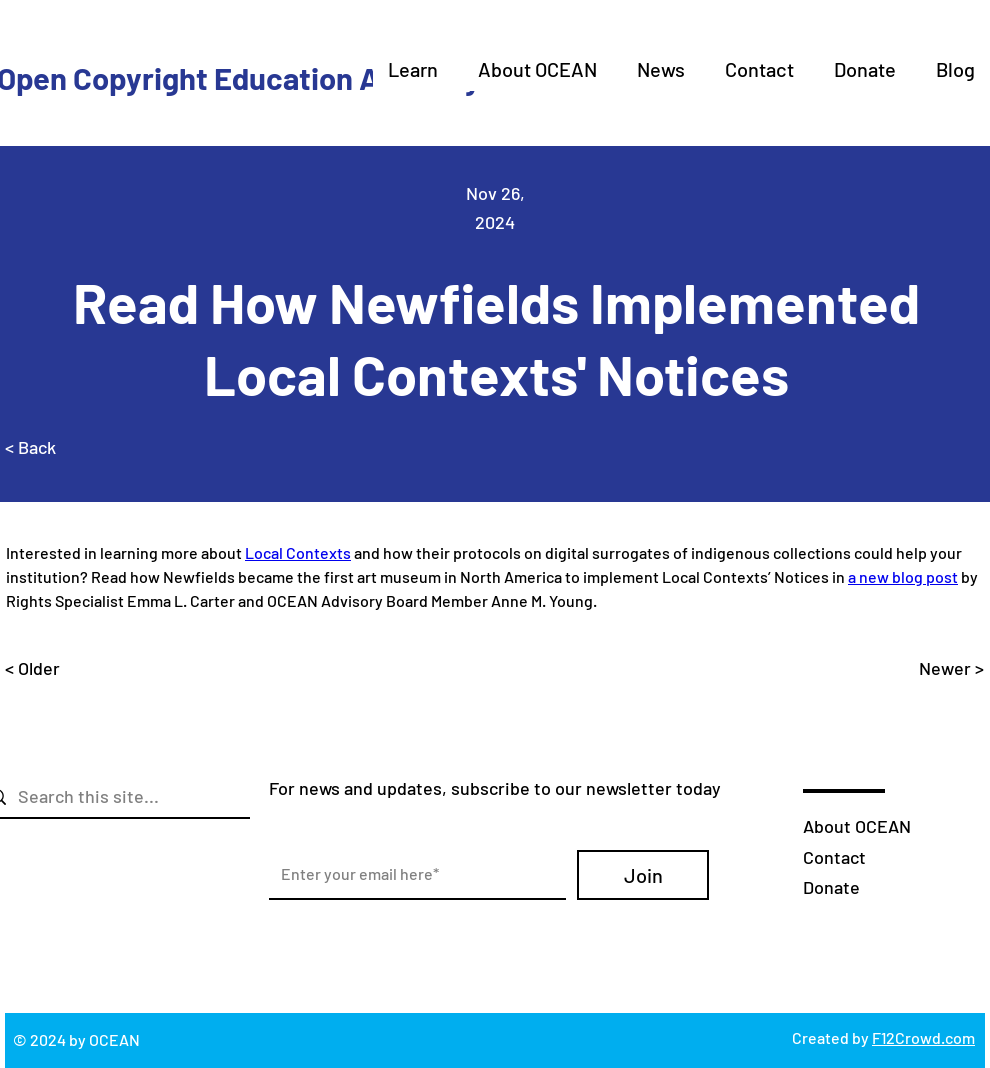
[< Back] (71, 447)
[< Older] (71, 668)
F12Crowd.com (923, 1037)
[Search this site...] (128, 796)
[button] (413, 69)
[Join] (643, 875)
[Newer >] (934, 668)
